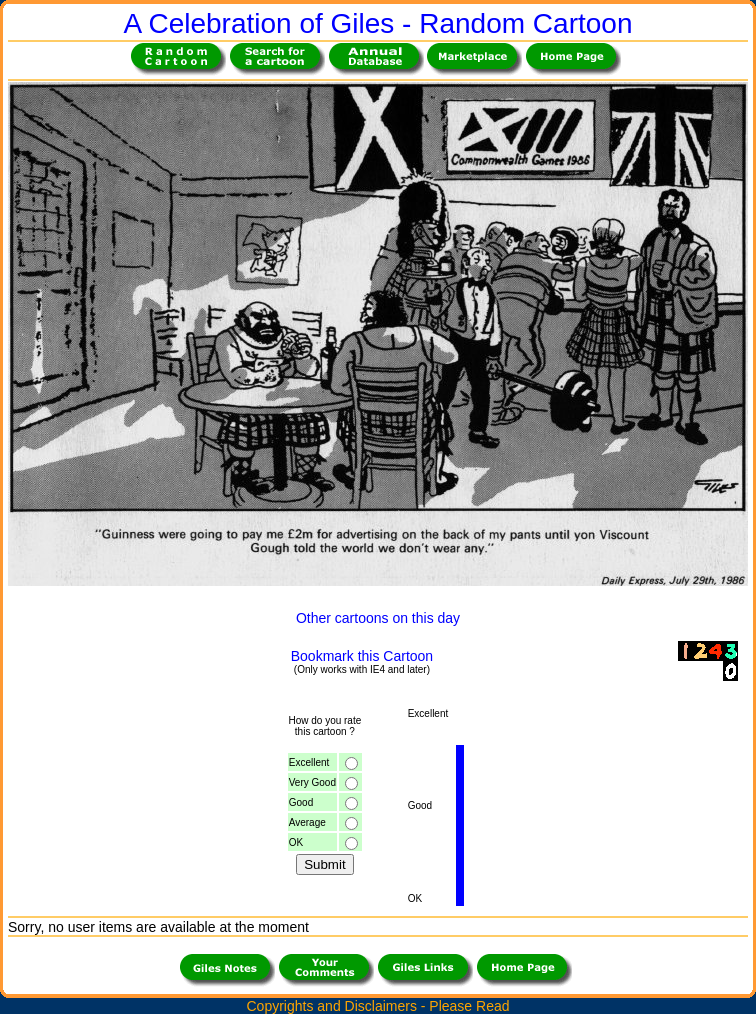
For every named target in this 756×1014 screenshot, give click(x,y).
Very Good (312, 782)
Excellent (309, 762)
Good (301, 802)
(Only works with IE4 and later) (362, 669)
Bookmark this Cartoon (362, 656)
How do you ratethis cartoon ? (324, 726)
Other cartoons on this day (378, 618)
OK (296, 842)
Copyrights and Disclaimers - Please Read (378, 1006)
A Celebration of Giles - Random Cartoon (378, 23)
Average (307, 822)
